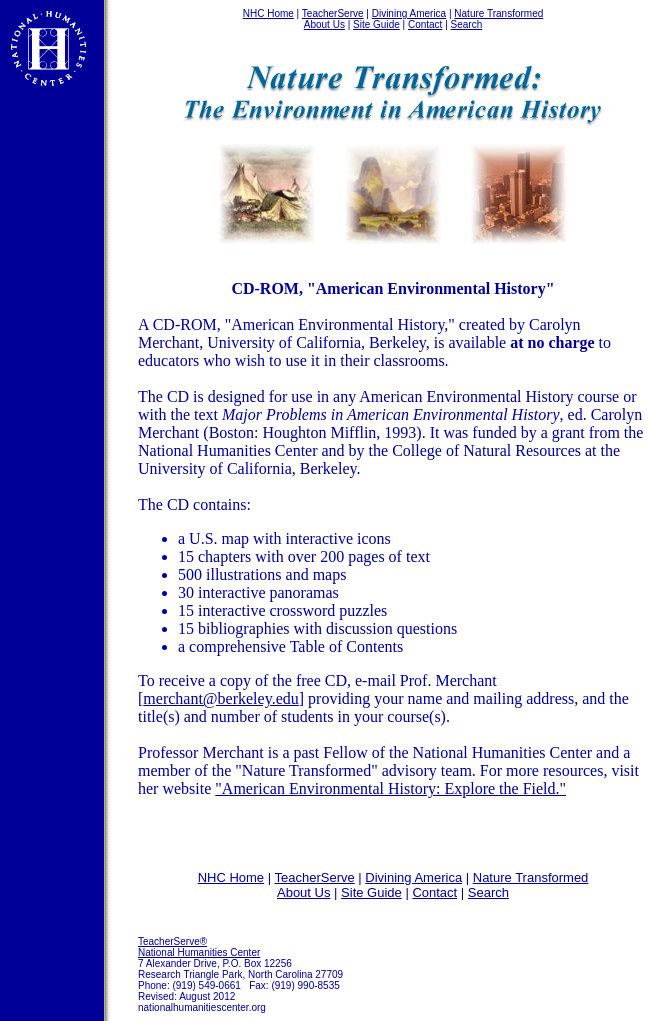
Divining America (409, 13)
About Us (324, 24)
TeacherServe (333, 13)
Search (467, 24)
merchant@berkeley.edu (220, 698)
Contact (425, 24)
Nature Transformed (498, 13)
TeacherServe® (172, 941)
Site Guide (376, 24)
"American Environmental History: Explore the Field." (390, 788)
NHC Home (268, 13)
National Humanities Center (199, 952)
